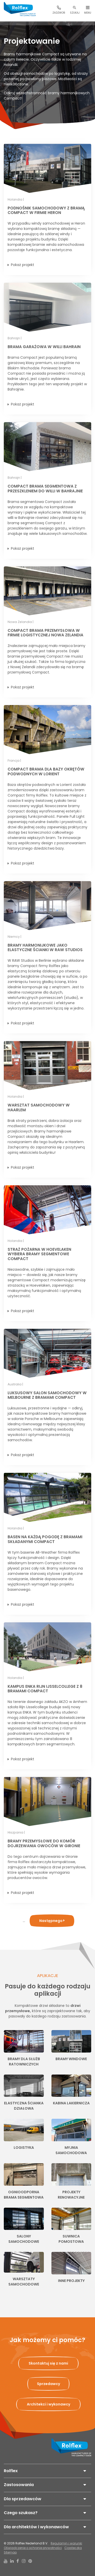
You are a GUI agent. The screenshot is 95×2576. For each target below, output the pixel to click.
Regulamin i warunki (66, 2543)
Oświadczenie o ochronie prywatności (33, 2548)
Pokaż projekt (22, 264)
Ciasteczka (73, 2548)
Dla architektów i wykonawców (36, 2527)
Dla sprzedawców (22, 2499)
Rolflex (11, 2471)
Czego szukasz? (20, 2513)
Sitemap (10, 2552)
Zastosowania (19, 2485)
